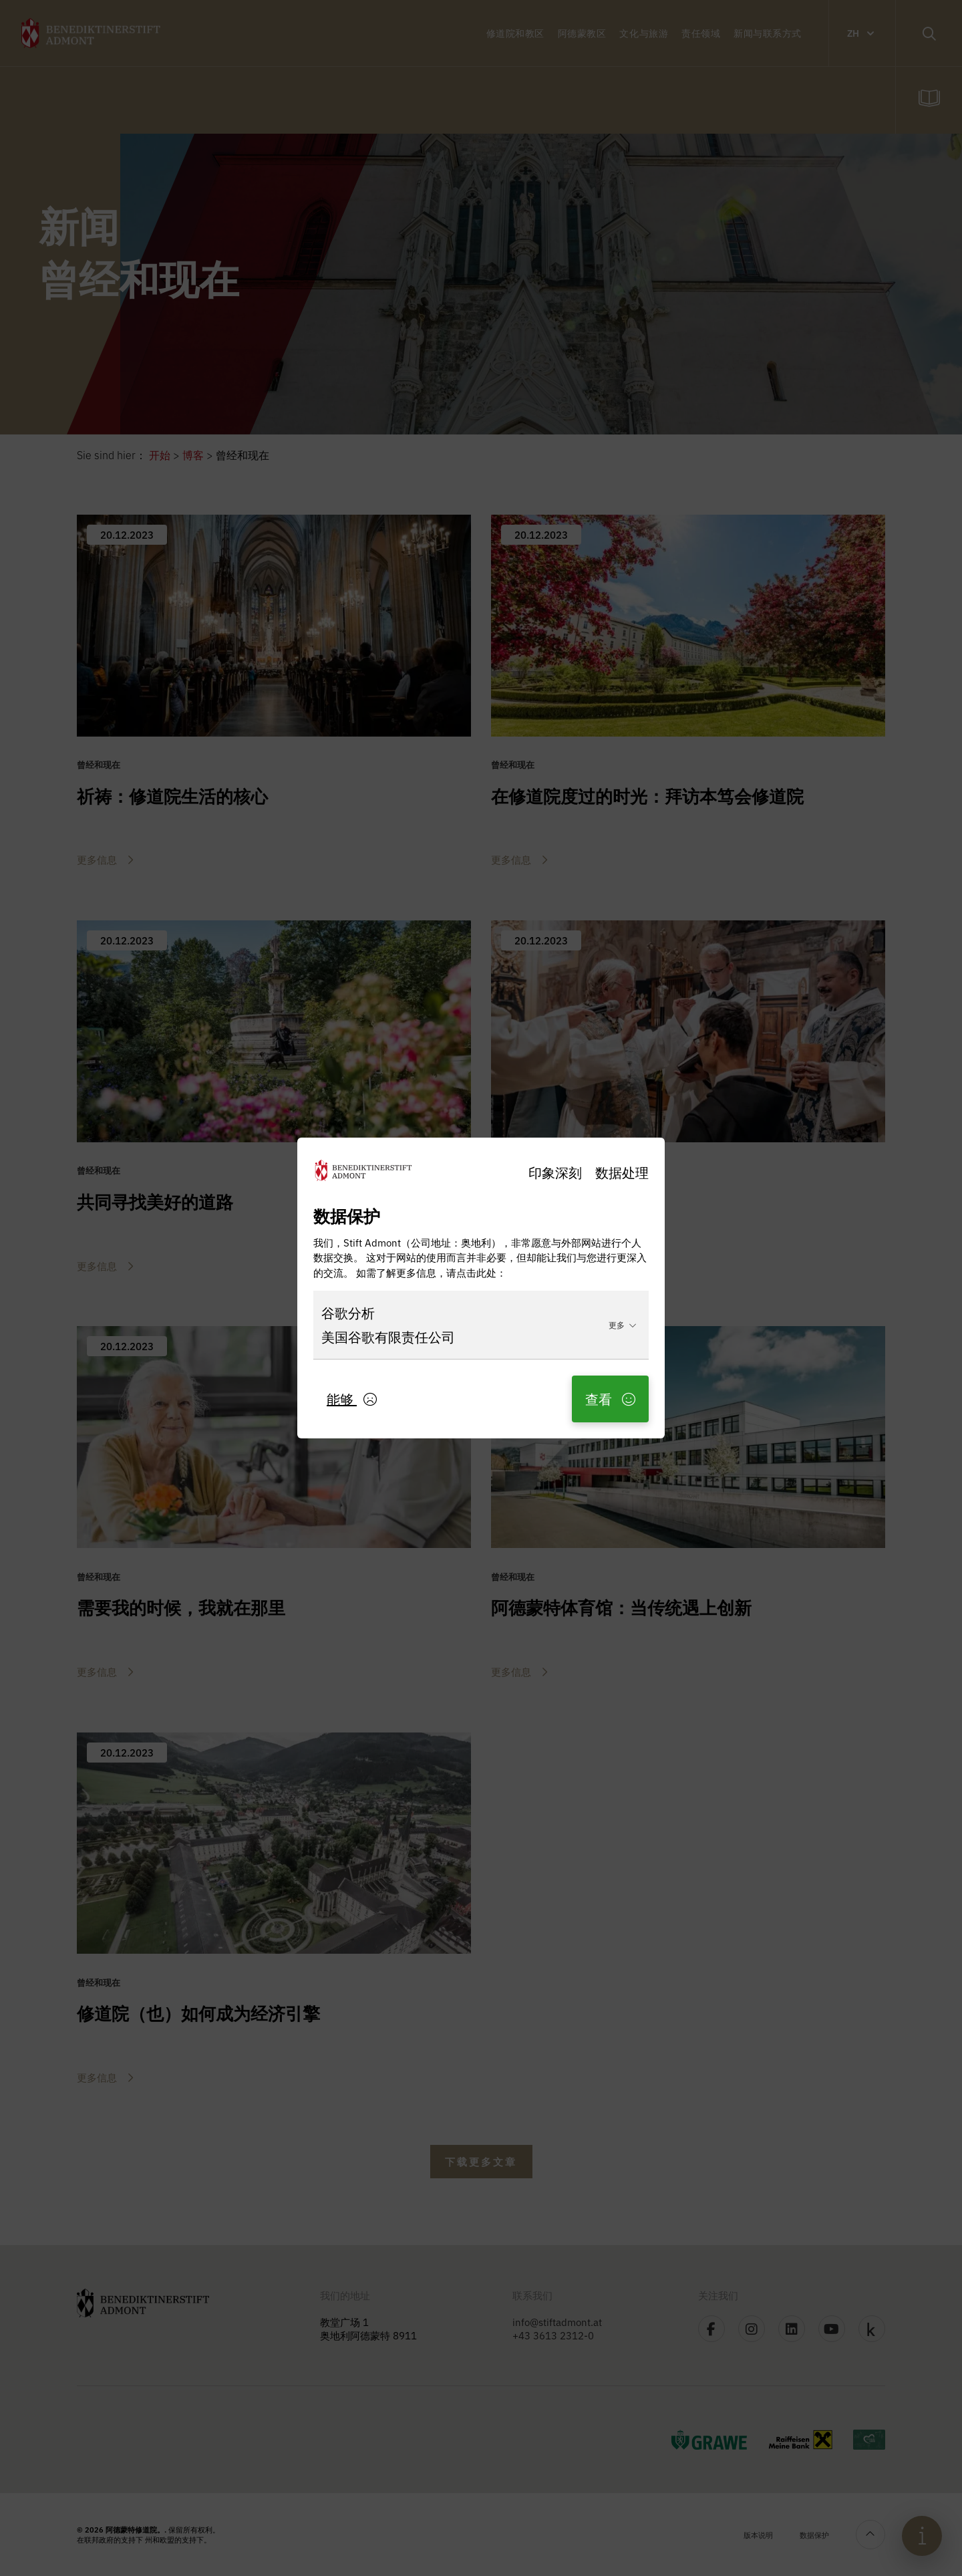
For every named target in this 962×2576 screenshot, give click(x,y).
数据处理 (622, 1172)
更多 (623, 1324)
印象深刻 (555, 1172)
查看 (610, 1398)
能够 (352, 1398)
